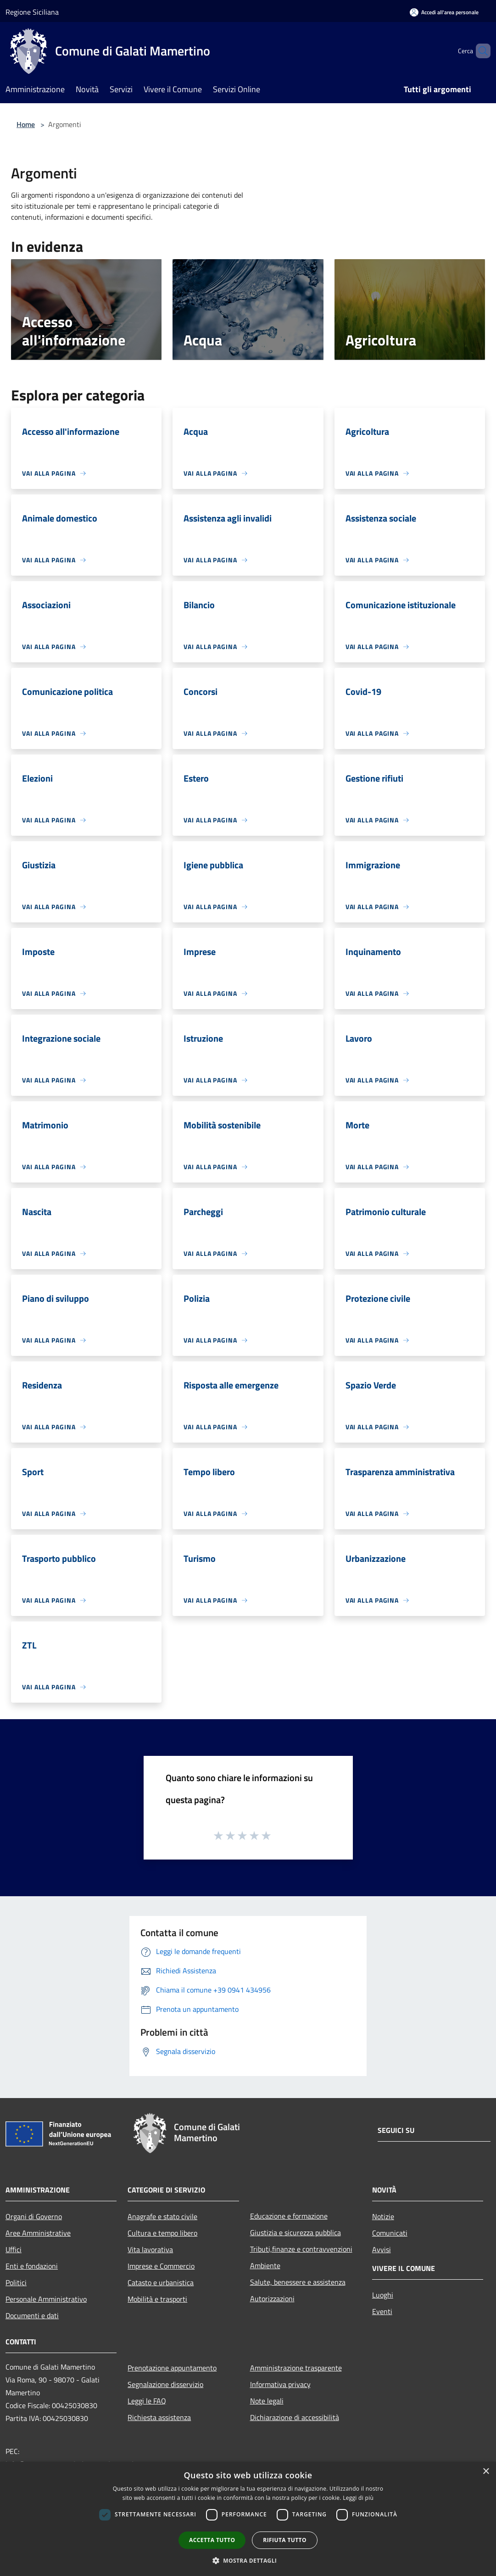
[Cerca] (479, 51)
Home (26, 124)
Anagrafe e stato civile (162, 2216)
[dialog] (248, 2519)
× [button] (485, 2471)
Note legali (267, 2400)
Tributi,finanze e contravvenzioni (301, 2248)
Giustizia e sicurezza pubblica (295, 2232)
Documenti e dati (32, 2315)
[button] (248, 2560)
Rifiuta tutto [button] (285, 2540)
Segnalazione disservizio (165, 2384)
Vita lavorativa (150, 2249)
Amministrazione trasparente (296, 2367)
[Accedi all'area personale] (444, 12)
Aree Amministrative (38, 2232)
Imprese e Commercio (161, 2265)
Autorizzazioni (272, 2298)
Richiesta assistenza (159, 2417)
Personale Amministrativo (46, 2298)
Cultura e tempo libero (162, 2232)
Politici (16, 2282)
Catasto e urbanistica (161, 2282)
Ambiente (265, 2265)
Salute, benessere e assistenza (298, 2281)
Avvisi (381, 2249)
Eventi (382, 2311)
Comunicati (389, 2232)
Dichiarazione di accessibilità (294, 2417)
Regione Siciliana (32, 11)
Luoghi (382, 2294)
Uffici (14, 2249)
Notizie (383, 2216)
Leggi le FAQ (147, 2400)
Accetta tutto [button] (212, 2540)
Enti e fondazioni (32, 2265)
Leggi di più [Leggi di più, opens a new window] (358, 2498)
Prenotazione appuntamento (172, 2367)
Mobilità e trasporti (157, 2298)
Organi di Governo (34, 2216)
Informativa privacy (280, 2384)
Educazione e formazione (289, 2215)
